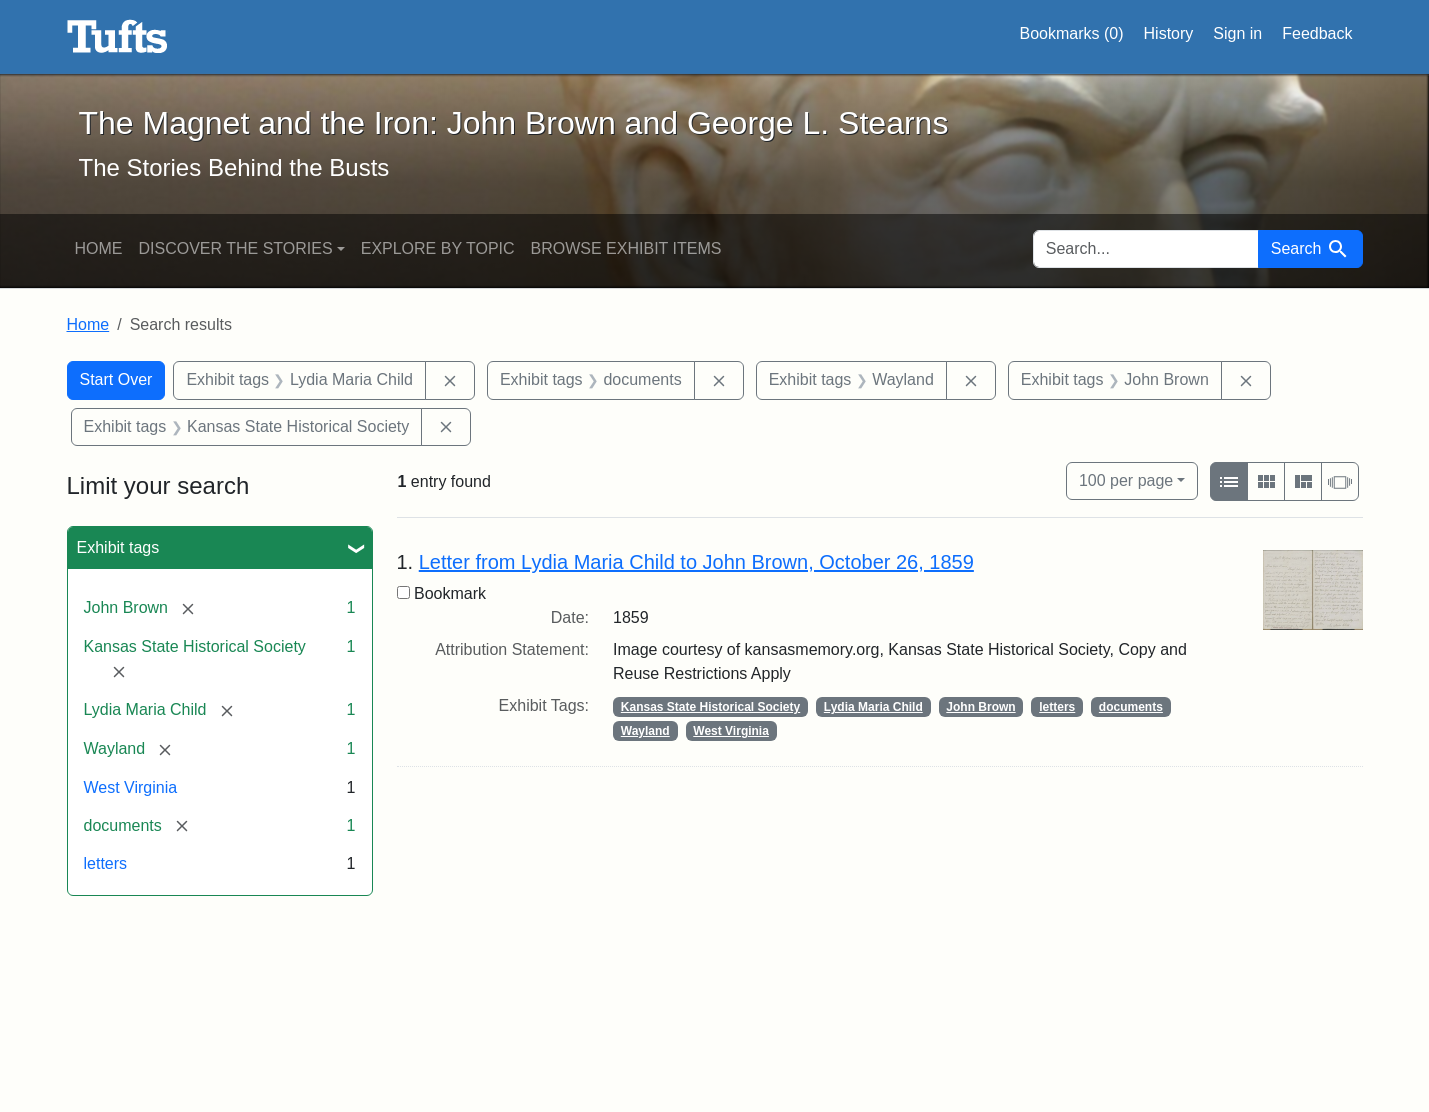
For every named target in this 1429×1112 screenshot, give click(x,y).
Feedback (1317, 33)
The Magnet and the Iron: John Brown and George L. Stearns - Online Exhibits (117, 37)
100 (1126, 478)
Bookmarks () (1072, 34)
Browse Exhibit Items (626, 248)
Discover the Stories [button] (236, 248)
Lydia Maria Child (873, 707)
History (1169, 33)
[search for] (1146, 249)
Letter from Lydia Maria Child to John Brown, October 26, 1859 (696, 562)
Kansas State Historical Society (710, 707)
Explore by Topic (438, 248)
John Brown (980, 707)
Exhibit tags (118, 547)
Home (99, 248)
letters (106, 863)
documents (1131, 707)
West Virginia (131, 787)
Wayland (645, 731)
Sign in (1237, 33)
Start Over (116, 379)
